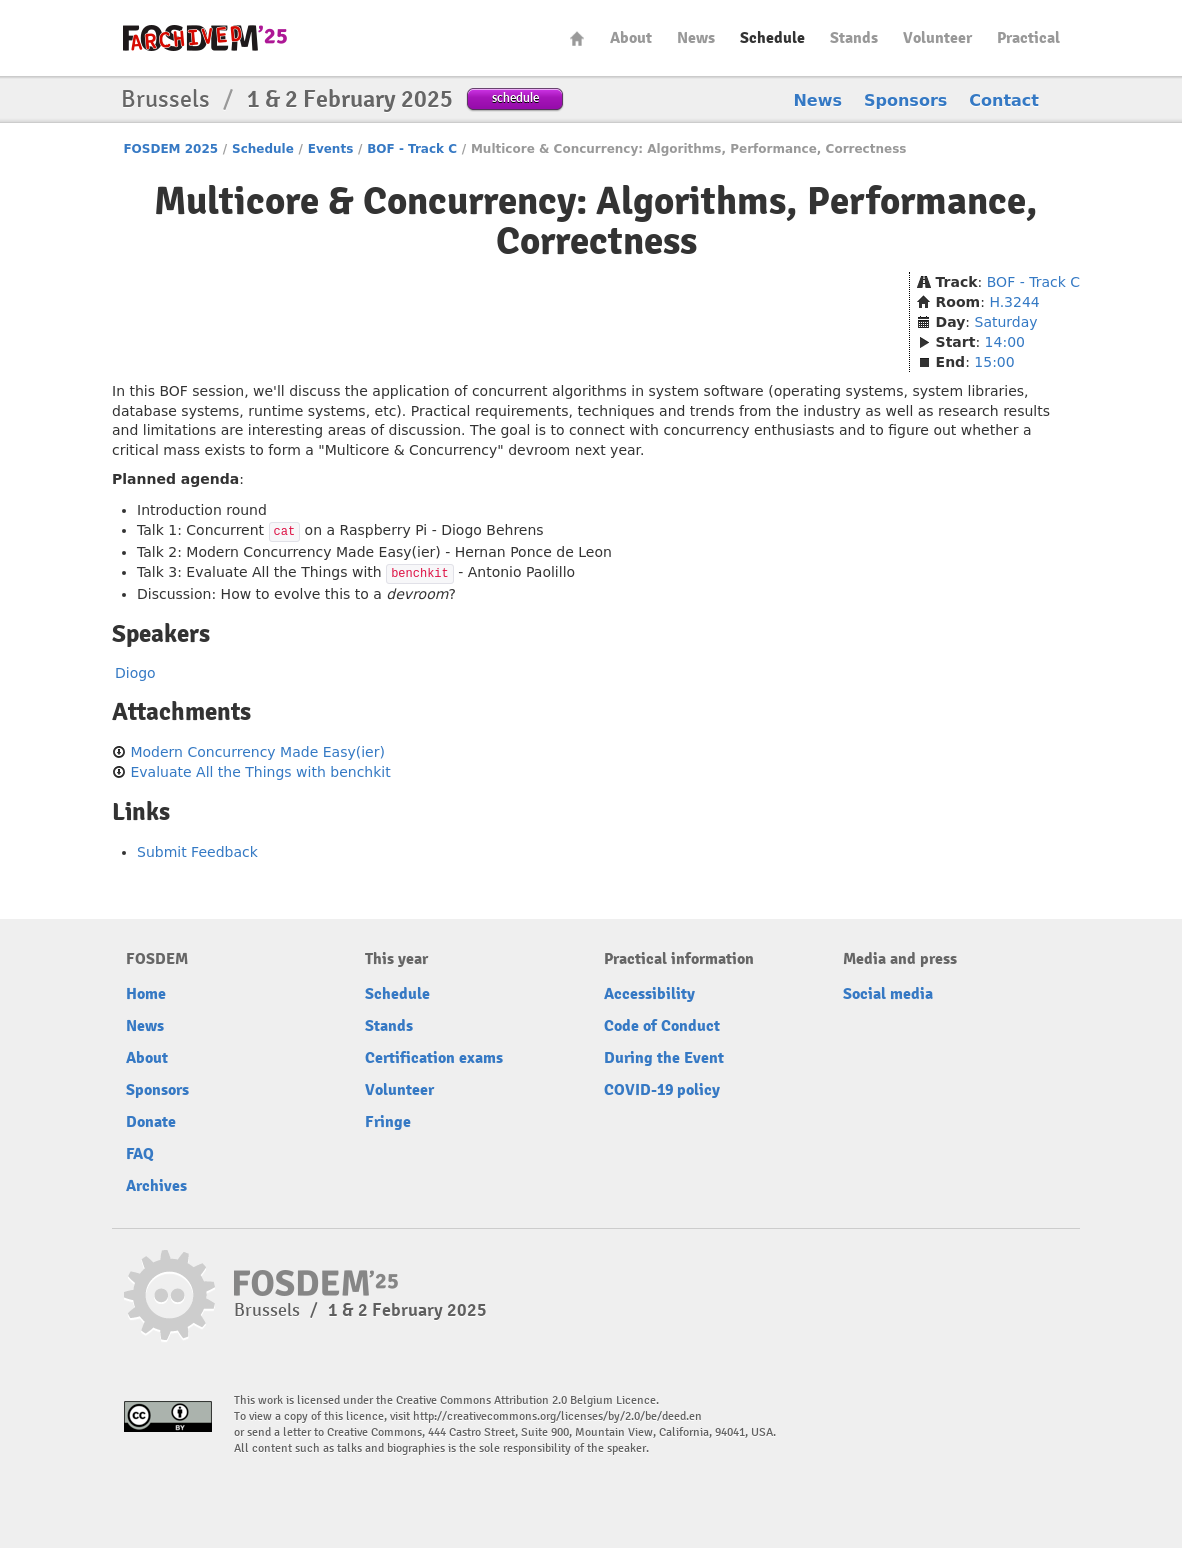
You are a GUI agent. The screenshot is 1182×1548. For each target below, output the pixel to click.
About (631, 38)
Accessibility (649, 994)
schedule (515, 97)
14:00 (1005, 342)
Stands (854, 38)
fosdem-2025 (205, 38)
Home (577, 38)
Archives (156, 1186)
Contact (1004, 100)
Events (331, 149)
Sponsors (905, 100)
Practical (1028, 38)
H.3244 (1014, 302)
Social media (888, 994)
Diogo (135, 673)
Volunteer (937, 38)
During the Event (664, 1058)
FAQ (140, 1154)
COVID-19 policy (662, 1090)
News (696, 38)
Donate (151, 1122)
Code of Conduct (662, 1026)
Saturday (1006, 322)
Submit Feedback (197, 852)
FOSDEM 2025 (170, 149)
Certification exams (434, 1058)
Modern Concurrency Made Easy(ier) (257, 752)
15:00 (994, 362)
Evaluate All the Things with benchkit (260, 772)
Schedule (772, 38)
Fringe (388, 1122)
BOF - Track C (412, 149)
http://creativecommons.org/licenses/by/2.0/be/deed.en (557, 1416)
